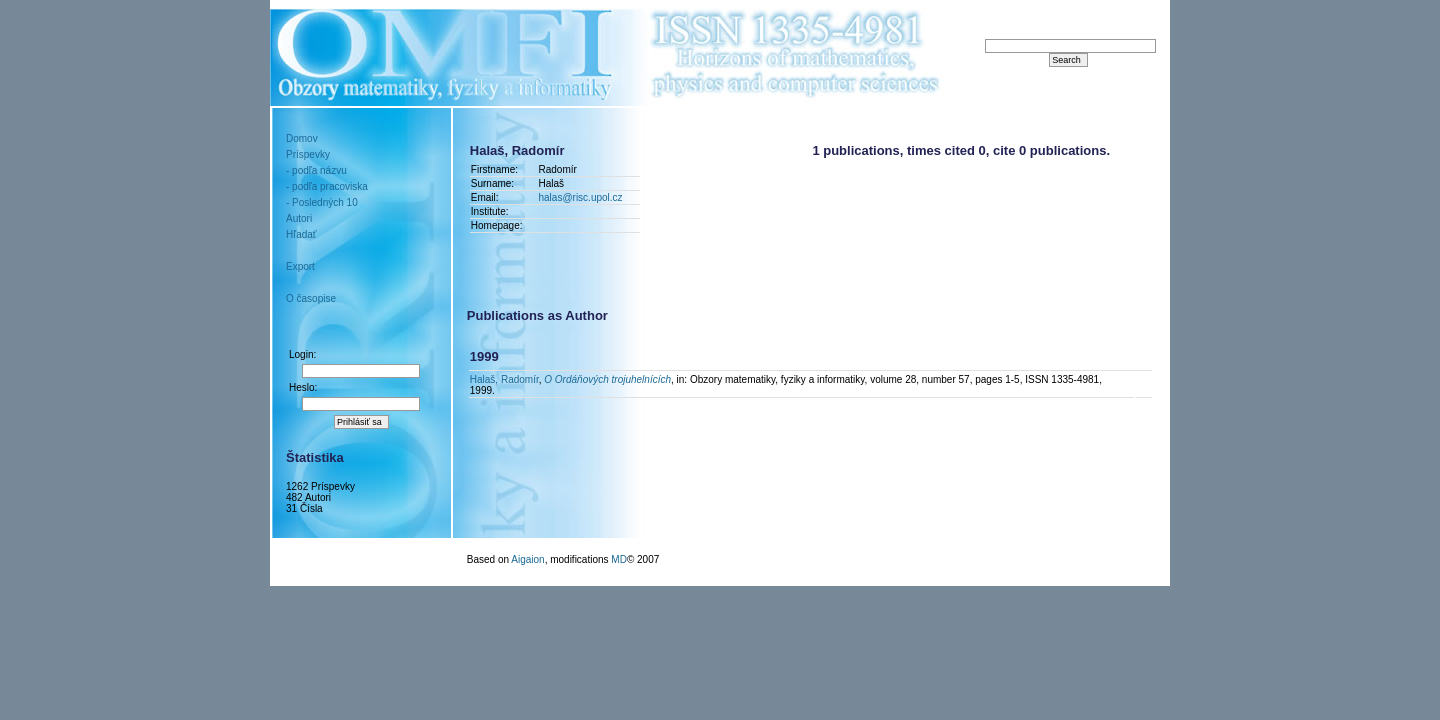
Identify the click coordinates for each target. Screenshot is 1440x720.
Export (300, 266)
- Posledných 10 (322, 202)
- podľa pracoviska (327, 186)
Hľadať (301, 234)
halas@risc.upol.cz (582, 197)
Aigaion (527, 559)
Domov (302, 138)
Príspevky (308, 154)
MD (619, 559)
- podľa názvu (316, 170)
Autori (299, 218)
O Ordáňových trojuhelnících (607, 379)
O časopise (311, 298)
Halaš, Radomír (504, 379)
